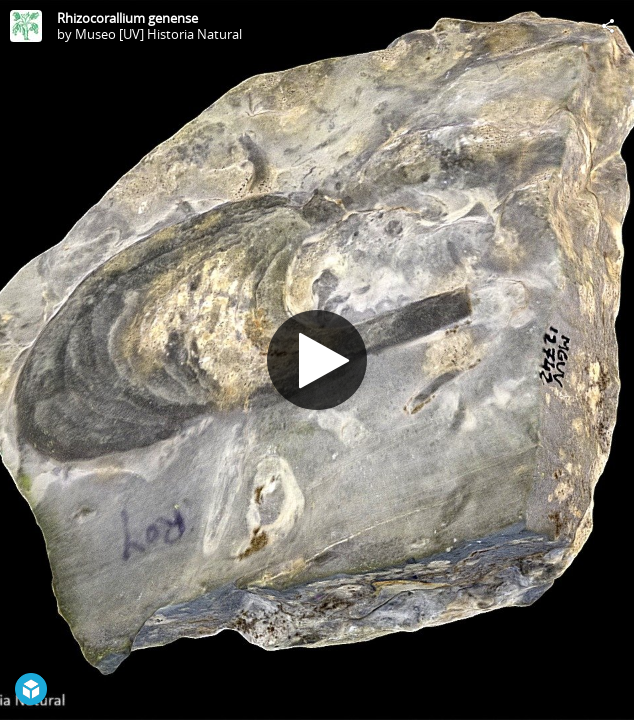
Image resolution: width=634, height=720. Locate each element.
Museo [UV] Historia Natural (158, 34)
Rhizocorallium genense (127, 18)
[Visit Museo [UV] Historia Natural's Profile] (26, 26)
